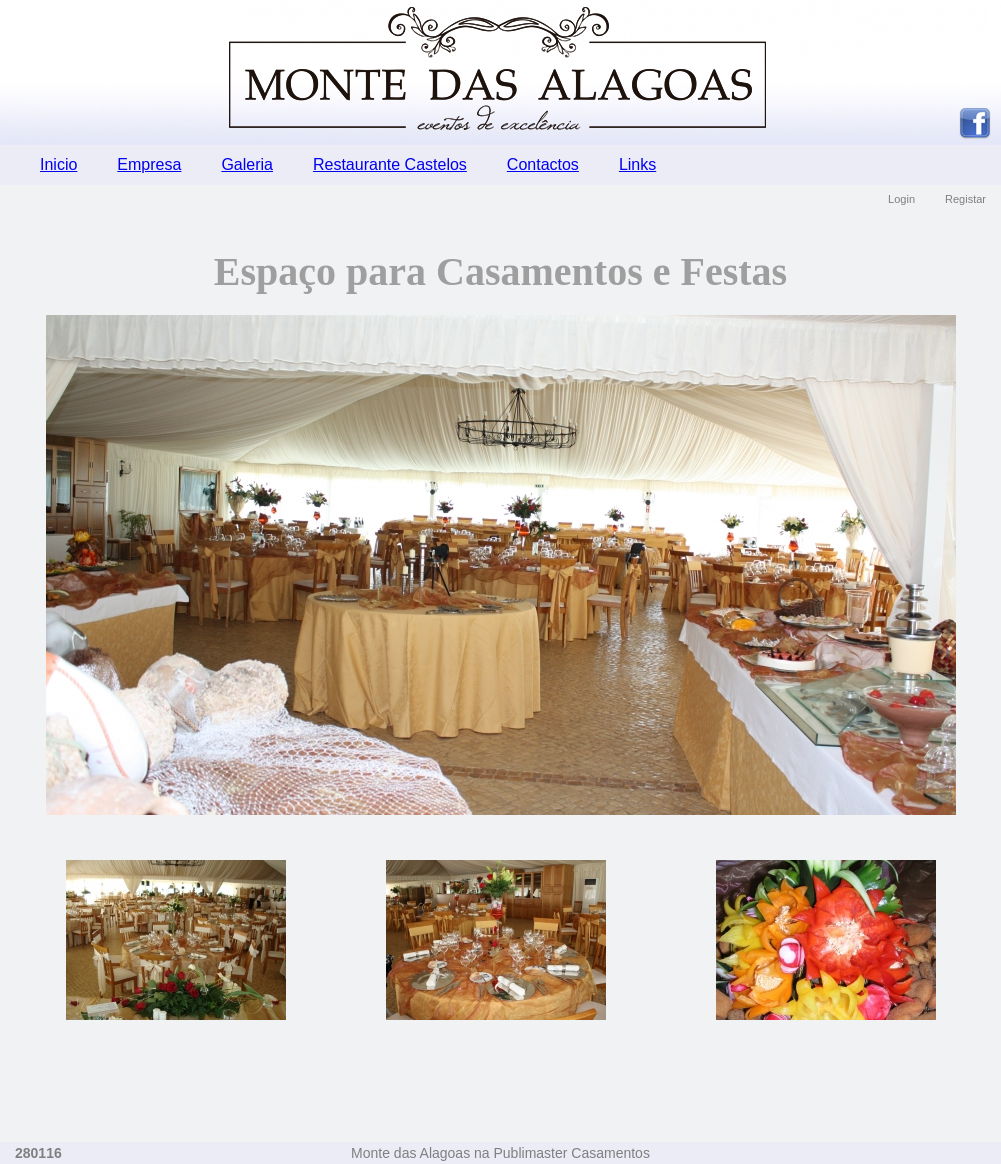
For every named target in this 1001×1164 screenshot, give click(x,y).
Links (637, 164)
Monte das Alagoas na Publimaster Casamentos (500, 1153)
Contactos (543, 164)
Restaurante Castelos (390, 164)
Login (901, 199)
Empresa (149, 164)
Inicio (58, 164)
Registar (965, 199)
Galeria (247, 164)
